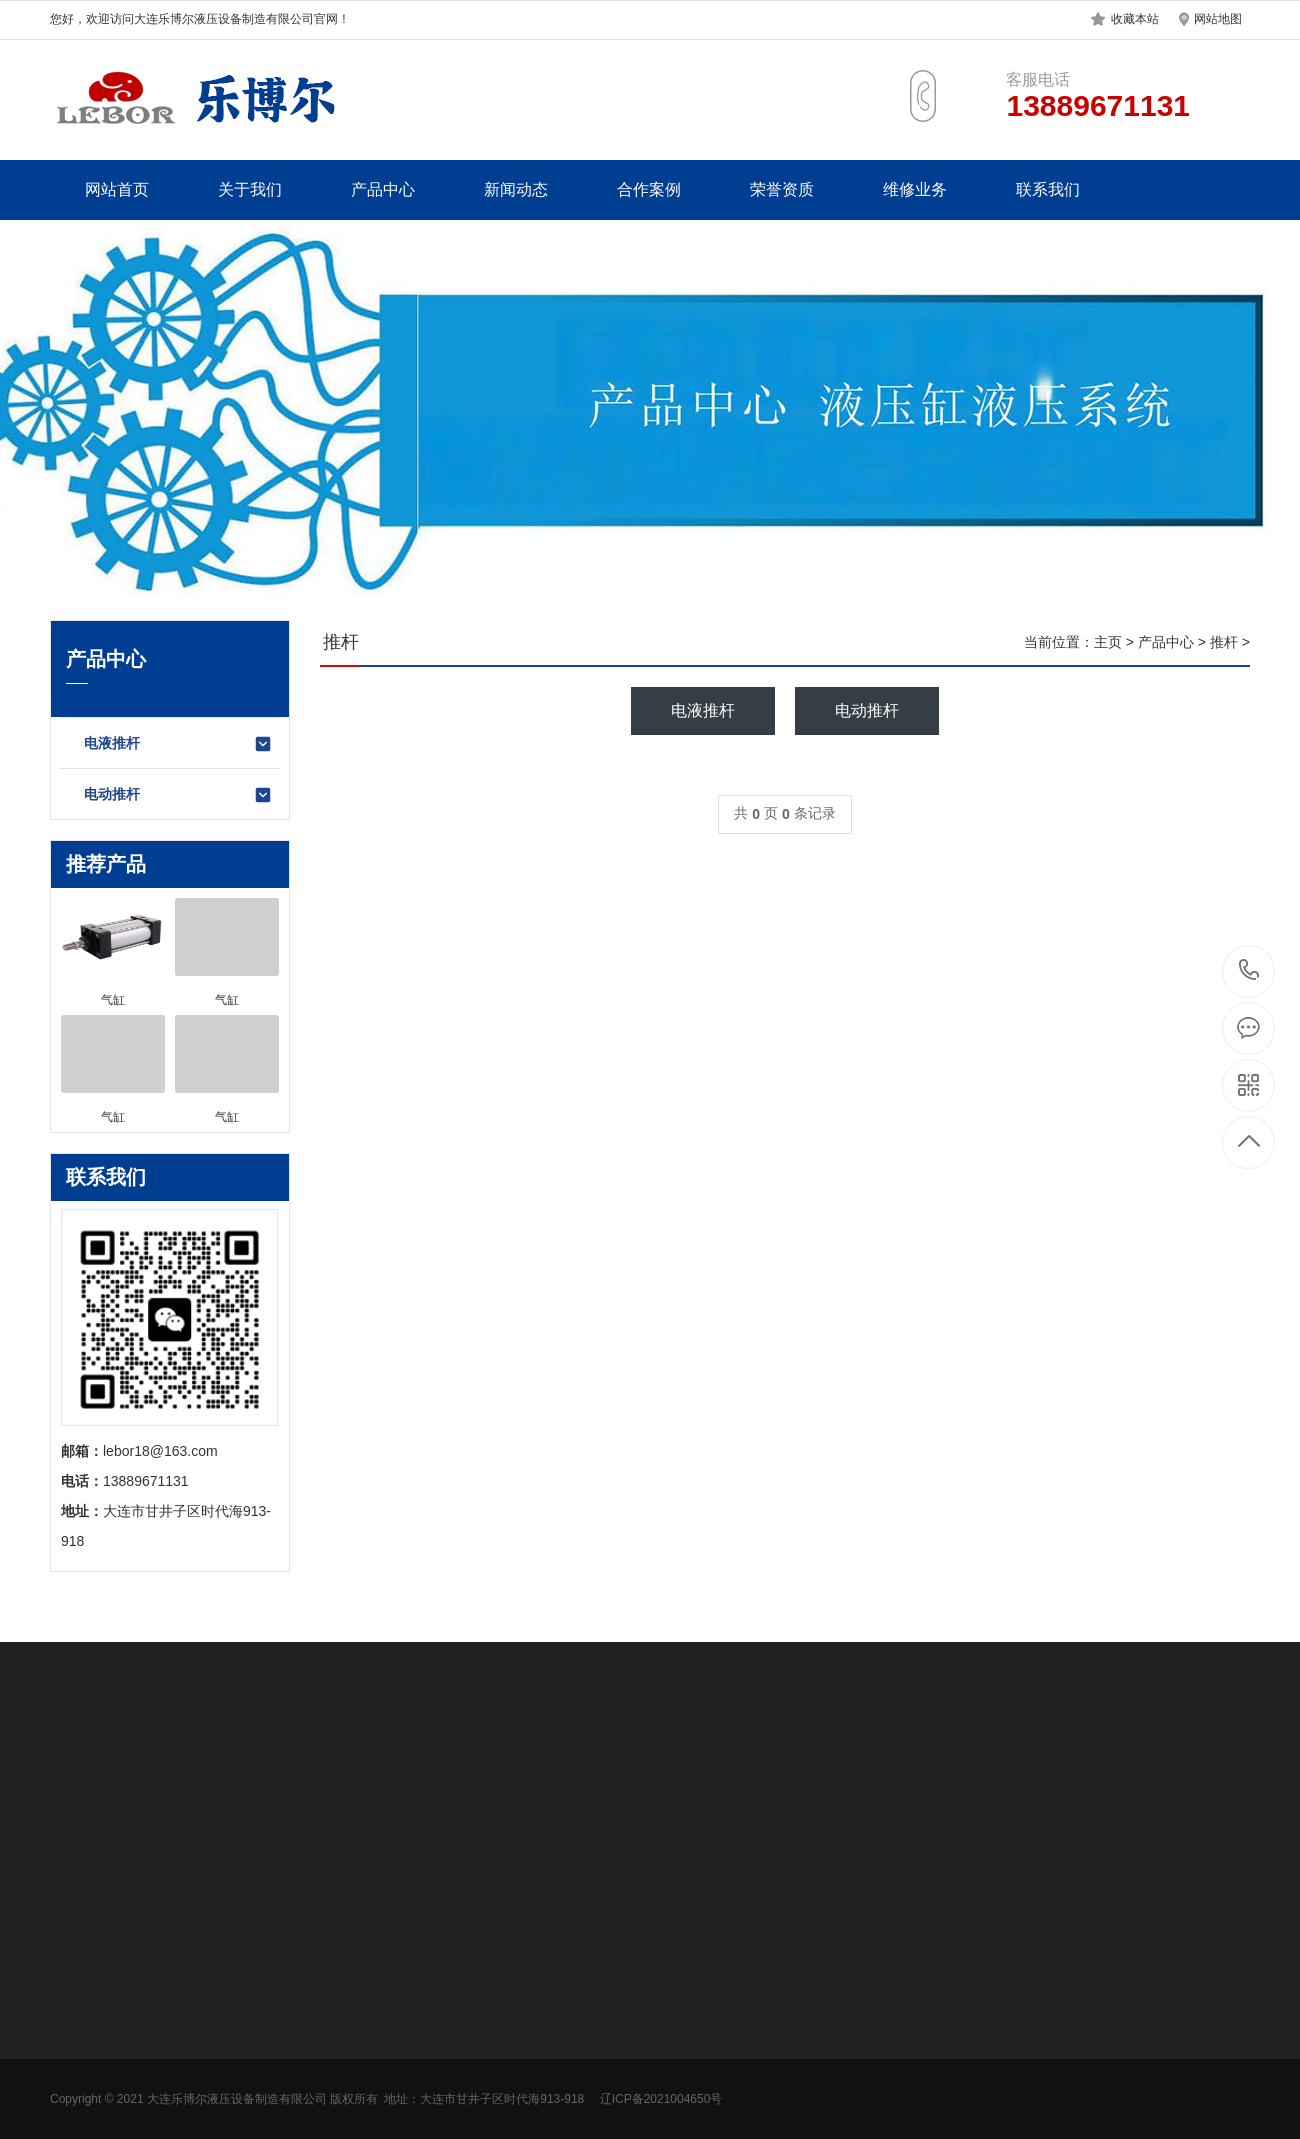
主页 (1108, 642)
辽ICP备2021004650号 (661, 2099)
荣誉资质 (782, 189)
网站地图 (1218, 19)
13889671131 (1249, 970)
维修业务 (915, 189)
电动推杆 (178, 795)
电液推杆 (178, 744)
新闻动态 (516, 189)
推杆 (1224, 642)
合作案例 (649, 189)
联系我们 (1048, 189)
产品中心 (383, 189)
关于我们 (250, 189)
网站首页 (117, 189)
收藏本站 (1135, 19)
